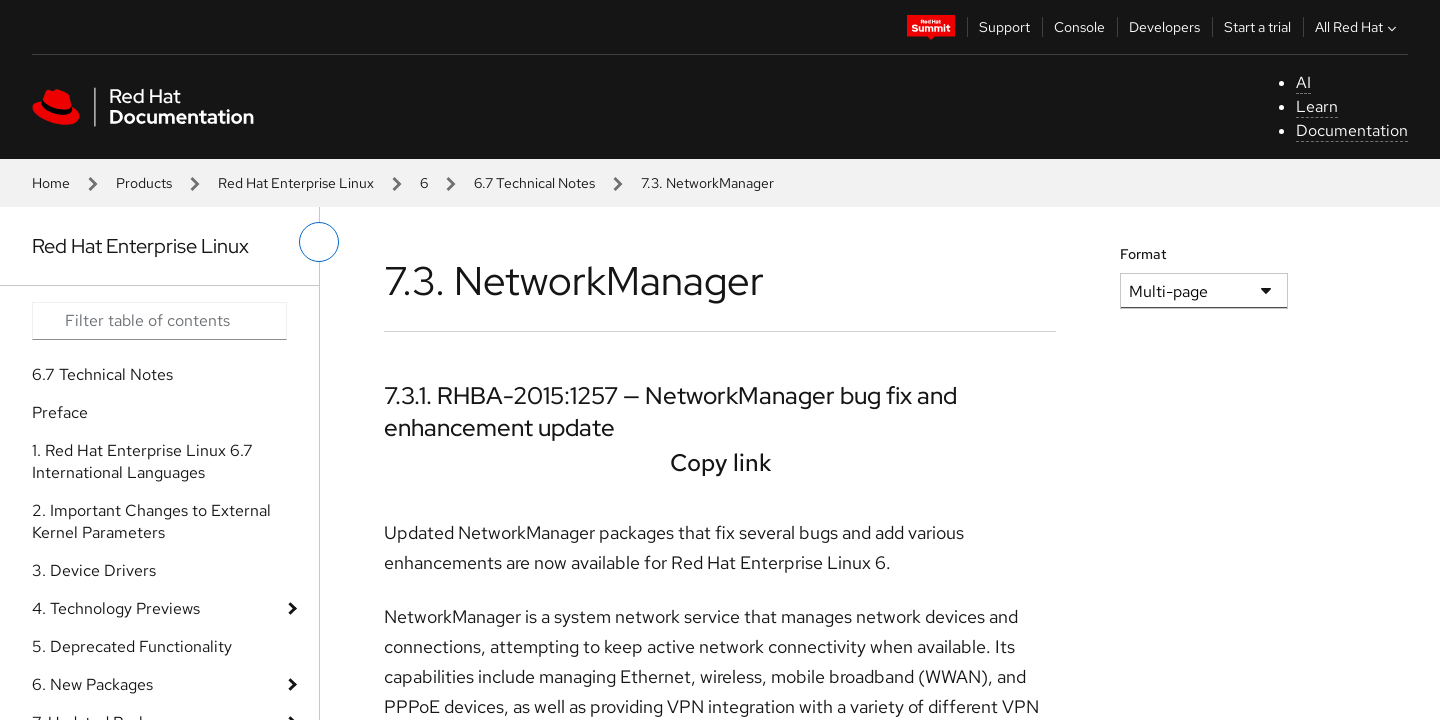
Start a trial (1257, 27)
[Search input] (159, 321)
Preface (60, 412)
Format (1143, 254)
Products (144, 183)
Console (1079, 27)
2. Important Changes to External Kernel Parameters (151, 521)
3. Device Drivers (94, 570)
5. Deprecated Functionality (132, 646)
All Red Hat (1358, 27)
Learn (1317, 106)
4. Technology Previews (116, 608)
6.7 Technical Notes (534, 183)
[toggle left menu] (319, 242)
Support (1004, 27)
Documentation (1352, 130)
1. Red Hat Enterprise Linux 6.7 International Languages (142, 461)
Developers (1164, 27)
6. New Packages (92, 684)
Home (51, 183)
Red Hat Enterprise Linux (296, 183)
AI (1303, 82)
